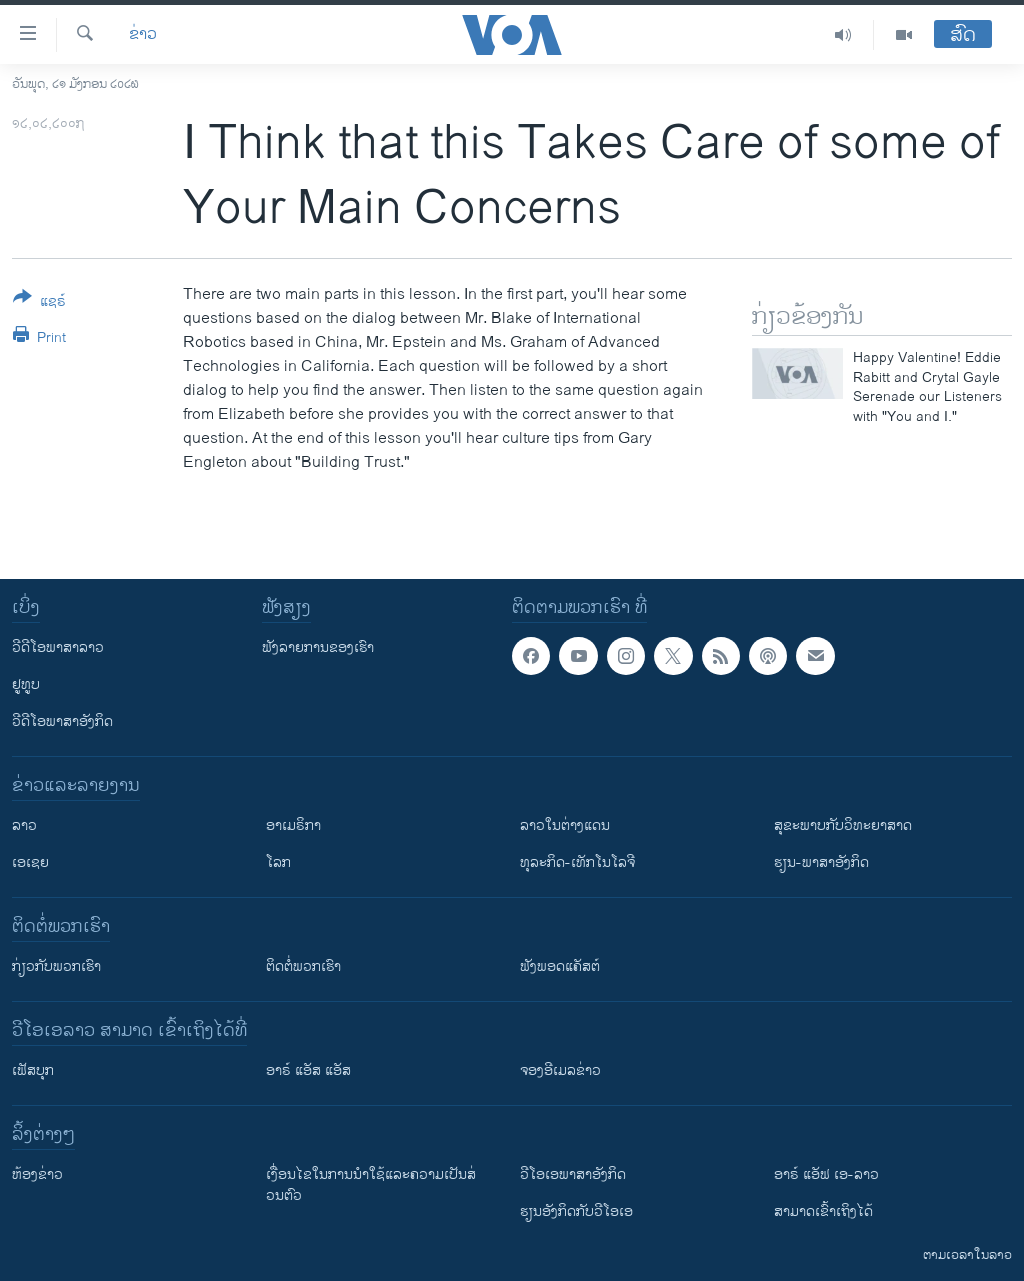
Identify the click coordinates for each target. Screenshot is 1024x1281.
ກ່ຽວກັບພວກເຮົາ (56, 966)
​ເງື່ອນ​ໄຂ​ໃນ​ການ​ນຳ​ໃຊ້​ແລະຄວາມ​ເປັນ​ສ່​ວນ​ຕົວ (371, 1185)
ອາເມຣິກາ (293, 825)
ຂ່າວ (143, 35)
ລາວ (24, 825)
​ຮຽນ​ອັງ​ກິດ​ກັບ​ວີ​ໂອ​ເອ (576, 1211)
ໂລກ (278, 862)
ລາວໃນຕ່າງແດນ (565, 825)
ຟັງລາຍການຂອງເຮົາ (318, 647)
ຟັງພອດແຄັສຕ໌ (560, 966)
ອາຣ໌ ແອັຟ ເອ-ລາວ (826, 1174)
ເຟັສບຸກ (33, 1070)
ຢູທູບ (26, 684)
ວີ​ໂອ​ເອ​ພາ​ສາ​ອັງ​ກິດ (573, 1174)
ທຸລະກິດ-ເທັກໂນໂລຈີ (577, 862)
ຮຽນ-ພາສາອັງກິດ (821, 862)
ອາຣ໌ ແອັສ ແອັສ (308, 1070)
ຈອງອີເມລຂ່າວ (560, 1070)
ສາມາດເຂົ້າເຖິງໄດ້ (823, 1211)
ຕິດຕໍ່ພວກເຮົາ (303, 966)
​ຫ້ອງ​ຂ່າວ (37, 1174)
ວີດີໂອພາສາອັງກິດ (62, 721)
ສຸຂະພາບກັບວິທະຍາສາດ (843, 825)
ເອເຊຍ (30, 862)
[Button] (39, 303)
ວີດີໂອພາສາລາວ (58, 647)
